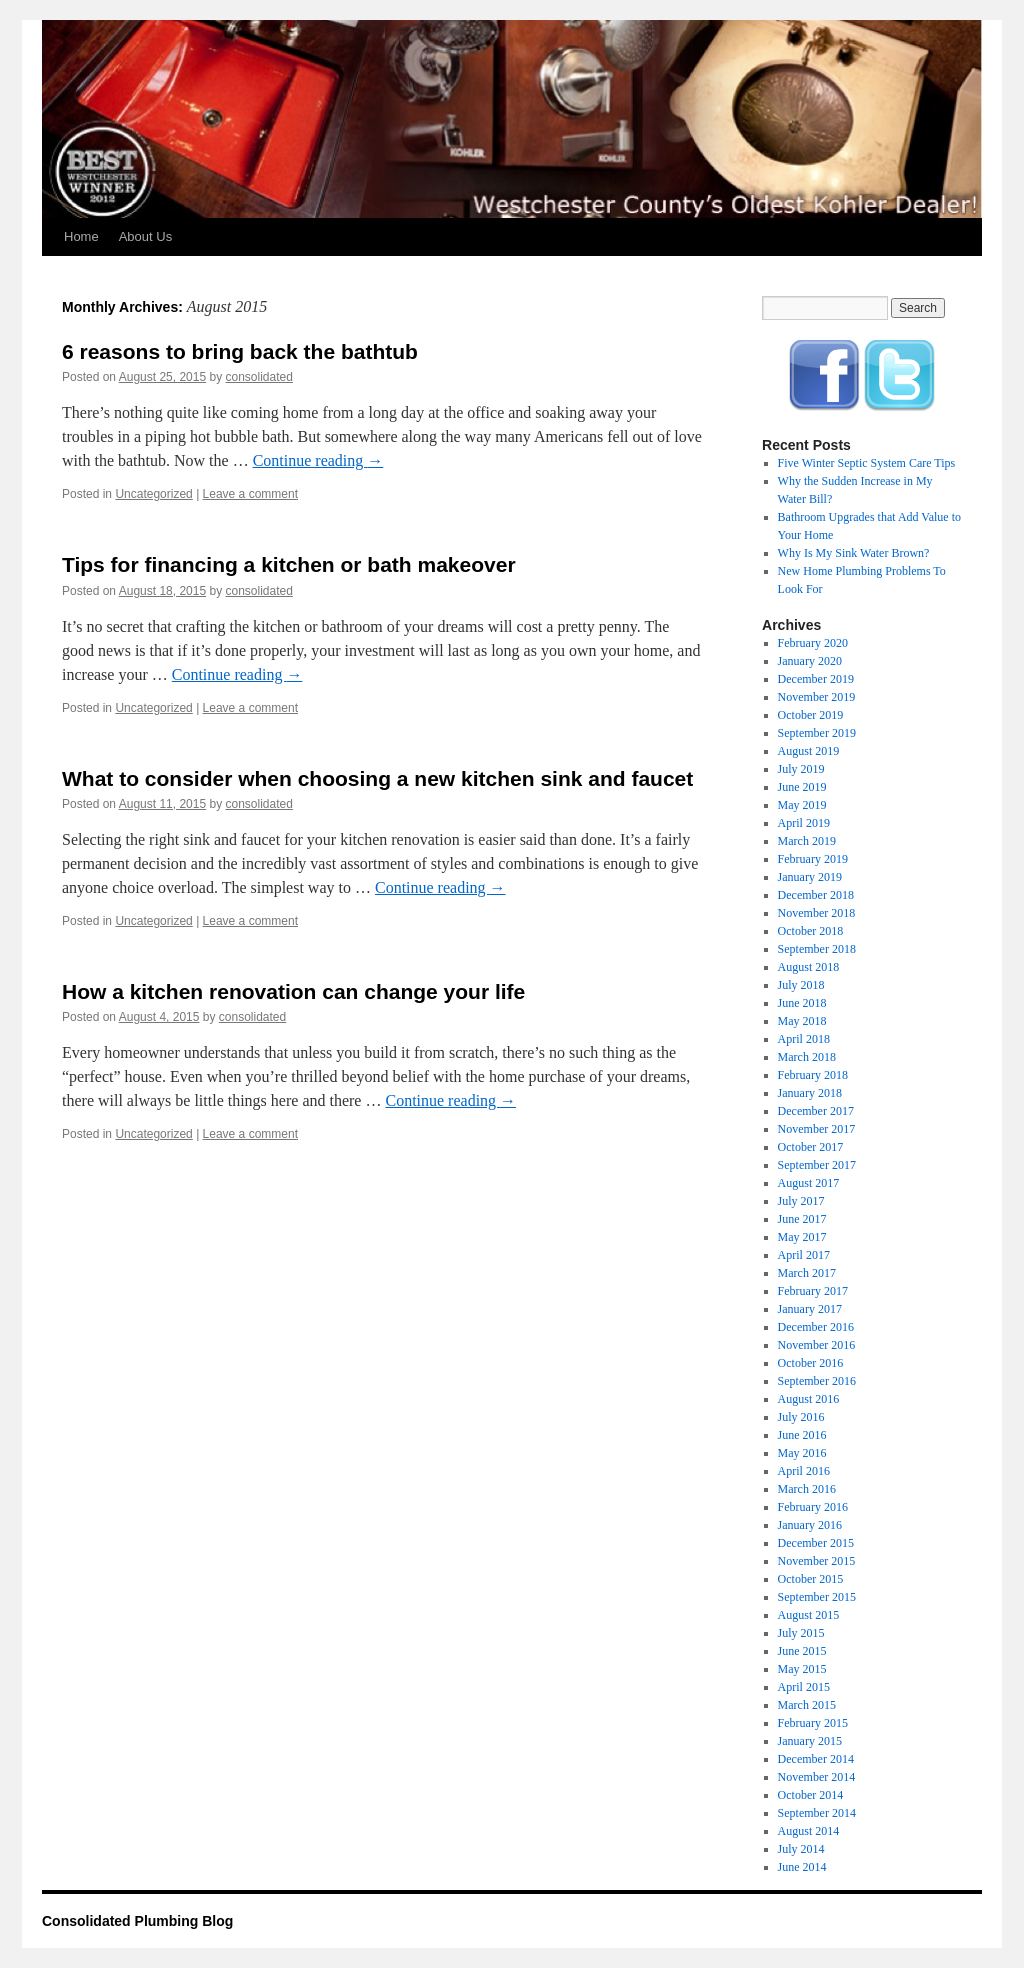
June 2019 (802, 787)
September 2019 (817, 733)
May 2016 (802, 1453)
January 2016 (810, 1525)
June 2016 (802, 1435)
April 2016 (804, 1471)
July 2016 (801, 1417)
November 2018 (817, 913)
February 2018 (813, 1075)
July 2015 (801, 1633)
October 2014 (811, 1795)
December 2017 (816, 1111)
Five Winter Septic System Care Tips (867, 463)
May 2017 (802, 1237)
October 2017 (811, 1147)
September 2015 (817, 1597)
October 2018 (811, 931)
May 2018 (802, 1021)
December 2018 (816, 895)
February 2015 (813, 1723)
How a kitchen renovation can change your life (293, 991)
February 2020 (813, 643)
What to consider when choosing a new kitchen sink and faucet (377, 778)
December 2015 (816, 1543)
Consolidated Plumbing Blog (137, 1921)
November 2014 (817, 1777)
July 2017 (801, 1201)
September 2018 (817, 949)
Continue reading (318, 460)
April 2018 (804, 1039)
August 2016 (809, 1399)
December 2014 (816, 1759)
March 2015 (807, 1705)
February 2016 (813, 1507)
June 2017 (802, 1219)
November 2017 (817, 1129)
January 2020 (810, 661)
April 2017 (804, 1255)
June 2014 (802, 1867)
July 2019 (801, 769)
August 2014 (809, 1831)
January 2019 (810, 877)
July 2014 (801, 1849)
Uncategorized (153, 494)
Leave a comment (250, 494)
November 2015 (817, 1561)
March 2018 (807, 1057)
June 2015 (802, 1651)
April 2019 (804, 823)
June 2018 (802, 1003)
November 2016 (817, 1345)
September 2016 (817, 1381)
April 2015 (804, 1687)
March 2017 (807, 1273)
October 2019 (811, 715)
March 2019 (807, 841)
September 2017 (817, 1165)
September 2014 (817, 1813)
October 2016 (811, 1363)
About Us (145, 236)
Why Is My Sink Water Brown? (854, 553)
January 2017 (810, 1309)
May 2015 (802, 1669)
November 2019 (817, 697)
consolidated (259, 377)
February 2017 (813, 1291)
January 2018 (810, 1093)
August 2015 (809, 1615)
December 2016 (816, 1327)
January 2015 (810, 1741)
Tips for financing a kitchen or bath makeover (289, 564)
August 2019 (809, 751)
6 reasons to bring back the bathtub (240, 351)
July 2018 (801, 985)
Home (81, 236)
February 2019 (813, 859)
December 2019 (816, 679)
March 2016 (807, 1489)
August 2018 (809, 967)
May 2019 (802, 805)
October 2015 (811, 1579)
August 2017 (809, 1183)
